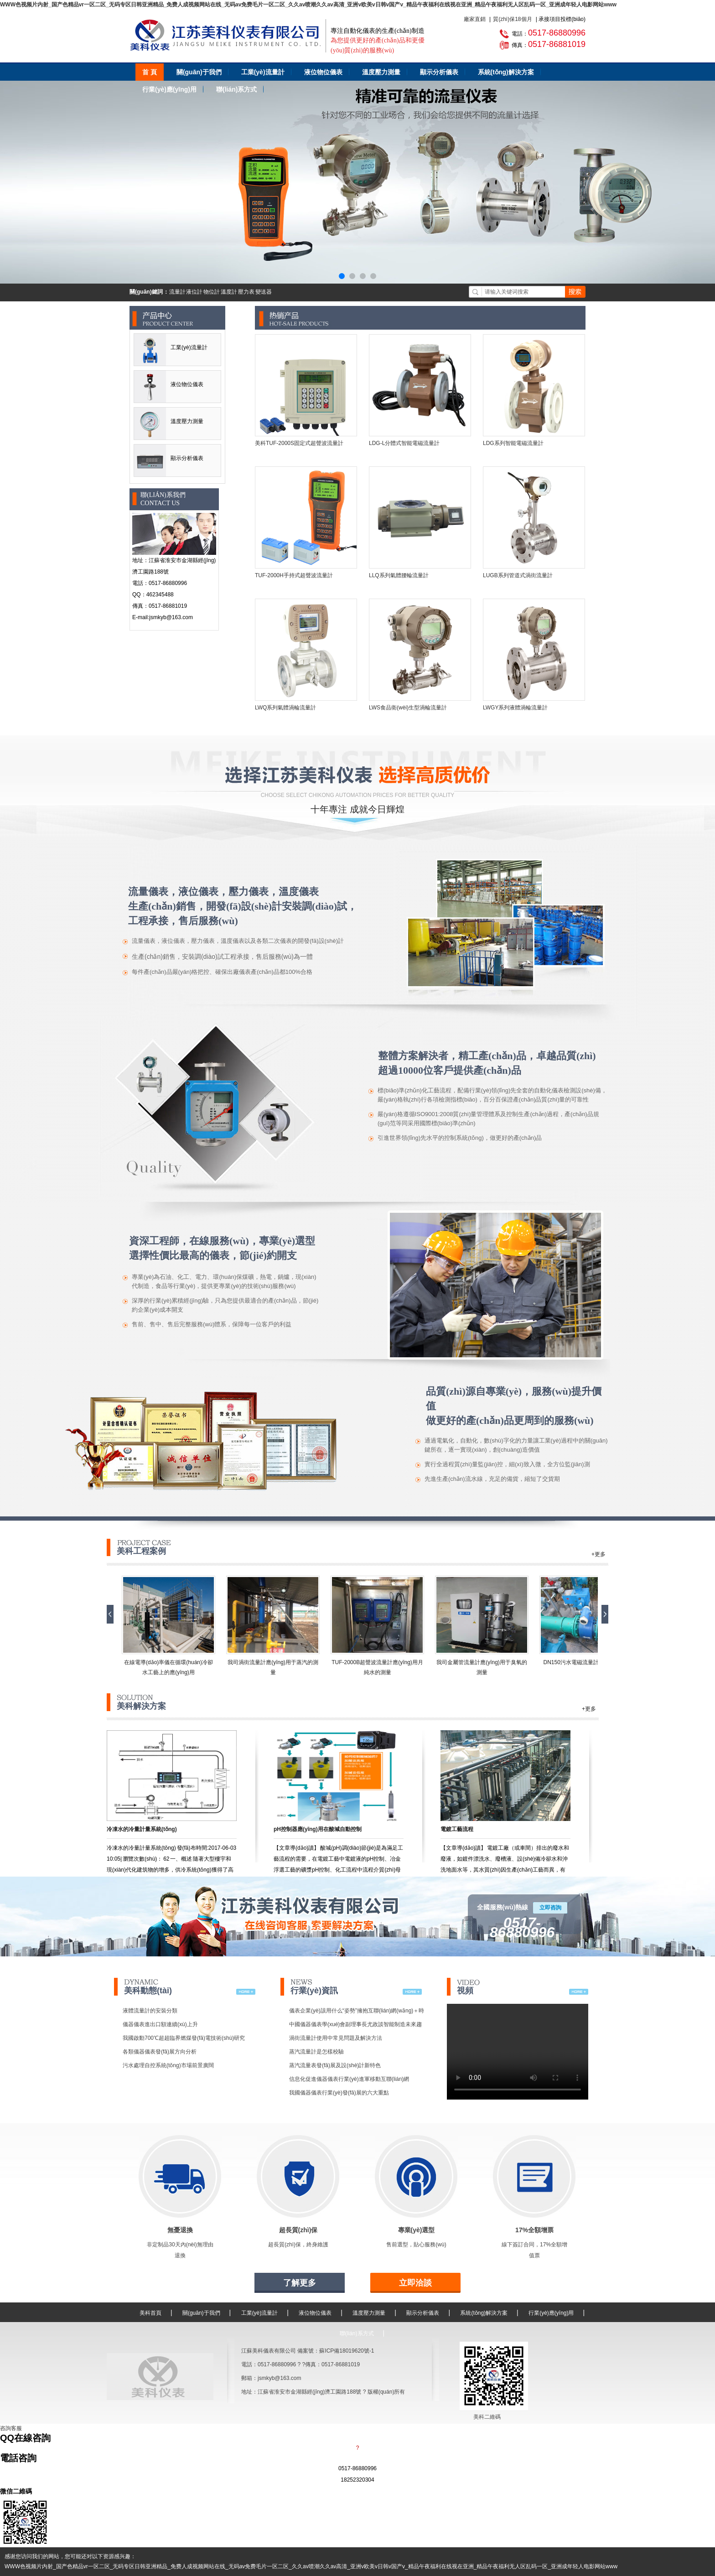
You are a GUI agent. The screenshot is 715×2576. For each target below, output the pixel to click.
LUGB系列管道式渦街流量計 (518, 575)
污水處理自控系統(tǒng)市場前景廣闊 (168, 2065)
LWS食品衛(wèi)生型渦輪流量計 (408, 707)
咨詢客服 (11, 2428)
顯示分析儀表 (439, 72)
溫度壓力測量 (381, 72)
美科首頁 (150, 2313)
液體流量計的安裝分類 (150, 2010)
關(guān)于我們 (199, 72)
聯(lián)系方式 (236, 89)
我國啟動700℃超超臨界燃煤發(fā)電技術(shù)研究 (184, 2038)
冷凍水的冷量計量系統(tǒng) (142, 1829)
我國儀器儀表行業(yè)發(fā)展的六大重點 (339, 2093)
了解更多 (299, 2282)
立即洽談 (415, 2282)
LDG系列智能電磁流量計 (513, 443)
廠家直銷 (475, 19)
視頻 (468, 1986)
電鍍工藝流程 (456, 1829)
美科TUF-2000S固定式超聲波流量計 (299, 443)
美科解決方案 (141, 1702)
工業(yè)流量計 (263, 72)
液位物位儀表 (323, 72)
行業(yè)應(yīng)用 (169, 89)
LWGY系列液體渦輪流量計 (515, 707)
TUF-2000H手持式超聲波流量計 (294, 575)
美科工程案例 (144, 1547)
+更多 (598, 1554)
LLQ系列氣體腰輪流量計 (399, 575)
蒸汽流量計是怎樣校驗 (316, 2051)
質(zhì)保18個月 (512, 19)
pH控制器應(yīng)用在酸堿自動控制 (318, 1829)
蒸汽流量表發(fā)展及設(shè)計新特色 (335, 2065)
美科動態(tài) (148, 1986)
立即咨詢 (550, 1907)
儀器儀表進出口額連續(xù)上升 (160, 2024)
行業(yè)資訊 (314, 1986)
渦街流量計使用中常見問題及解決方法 (335, 2038)
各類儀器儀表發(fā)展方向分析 (160, 2051)
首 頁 (149, 72)
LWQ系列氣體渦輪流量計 (285, 707)
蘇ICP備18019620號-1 (346, 2351)
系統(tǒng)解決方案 (506, 72)
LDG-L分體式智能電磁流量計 (404, 443)
